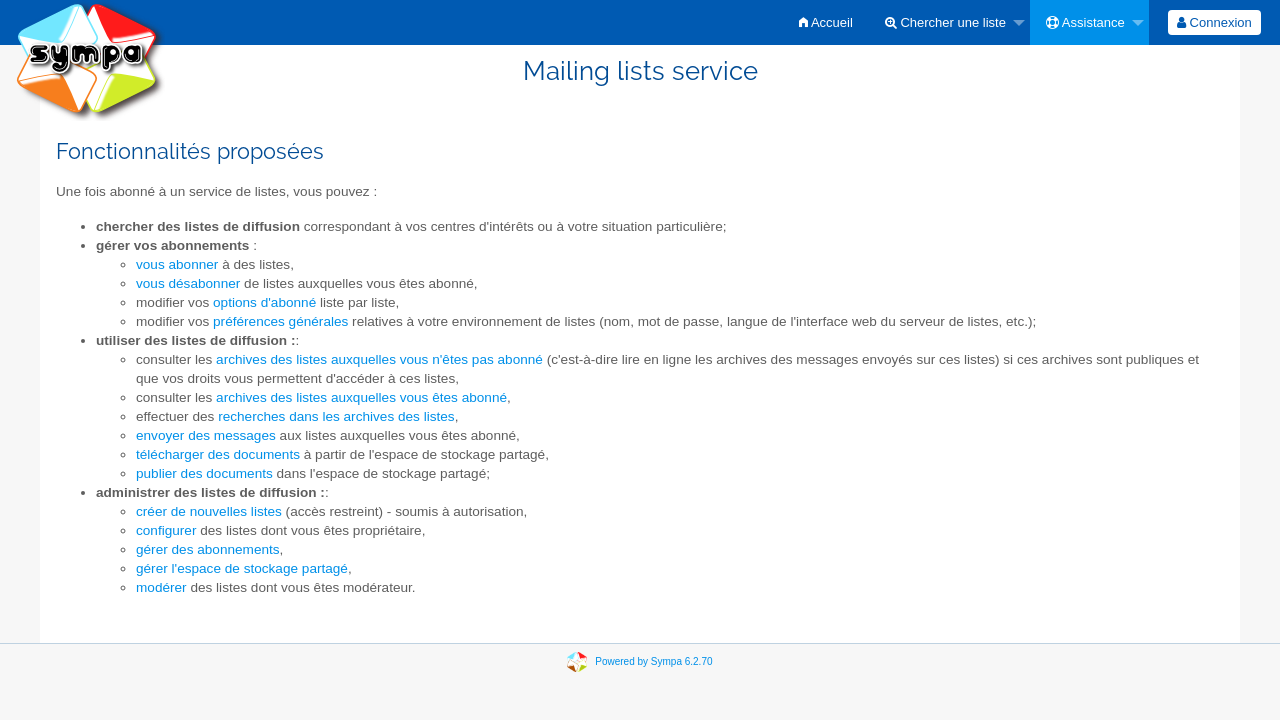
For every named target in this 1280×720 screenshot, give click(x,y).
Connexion (1214, 22)
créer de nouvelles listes (209, 511)
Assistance (1085, 22)
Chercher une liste (945, 22)
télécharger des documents (218, 454)
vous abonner (177, 264)
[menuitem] (826, 22)
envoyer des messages (206, 435)
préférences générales (280, 321)
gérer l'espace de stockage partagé (242, 568)
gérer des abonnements (208, 549)
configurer (166, 530)
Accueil (826, 22)
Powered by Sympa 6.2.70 (653, 660)
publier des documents (204, 473)
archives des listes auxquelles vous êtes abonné (361, 397)
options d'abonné (264, 302)
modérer (161, 587)
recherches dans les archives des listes (336, 416)
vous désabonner (188, 283)
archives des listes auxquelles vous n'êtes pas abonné (379, 359)
